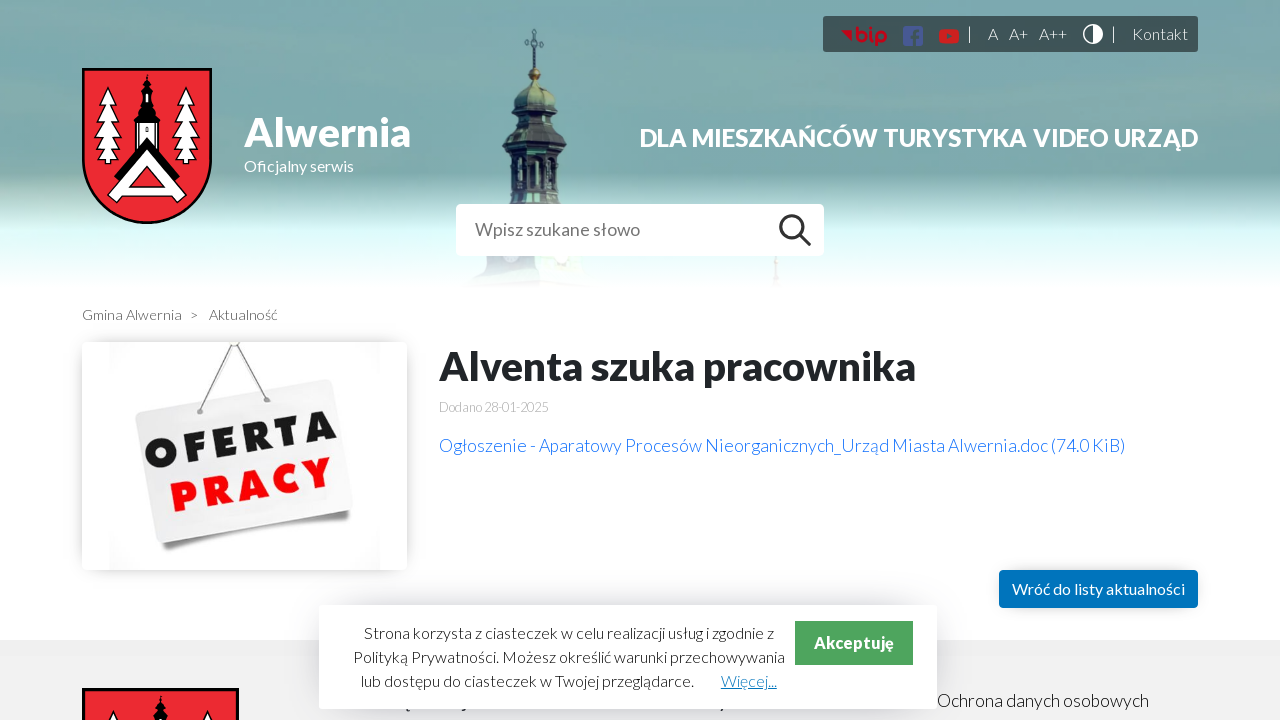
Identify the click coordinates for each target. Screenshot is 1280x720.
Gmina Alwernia (132, 314)
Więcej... (749, 680)
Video (1071, 137)
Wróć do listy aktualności (1098, 588)
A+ (1018, 34)
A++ (1053, 34)
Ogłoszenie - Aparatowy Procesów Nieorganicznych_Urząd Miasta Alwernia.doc (782, 445)
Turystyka (955, 137)
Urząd (1156, 137)
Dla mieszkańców (759, 137)
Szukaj (800, 230)
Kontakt (1160, 34)
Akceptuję (854, 642)
